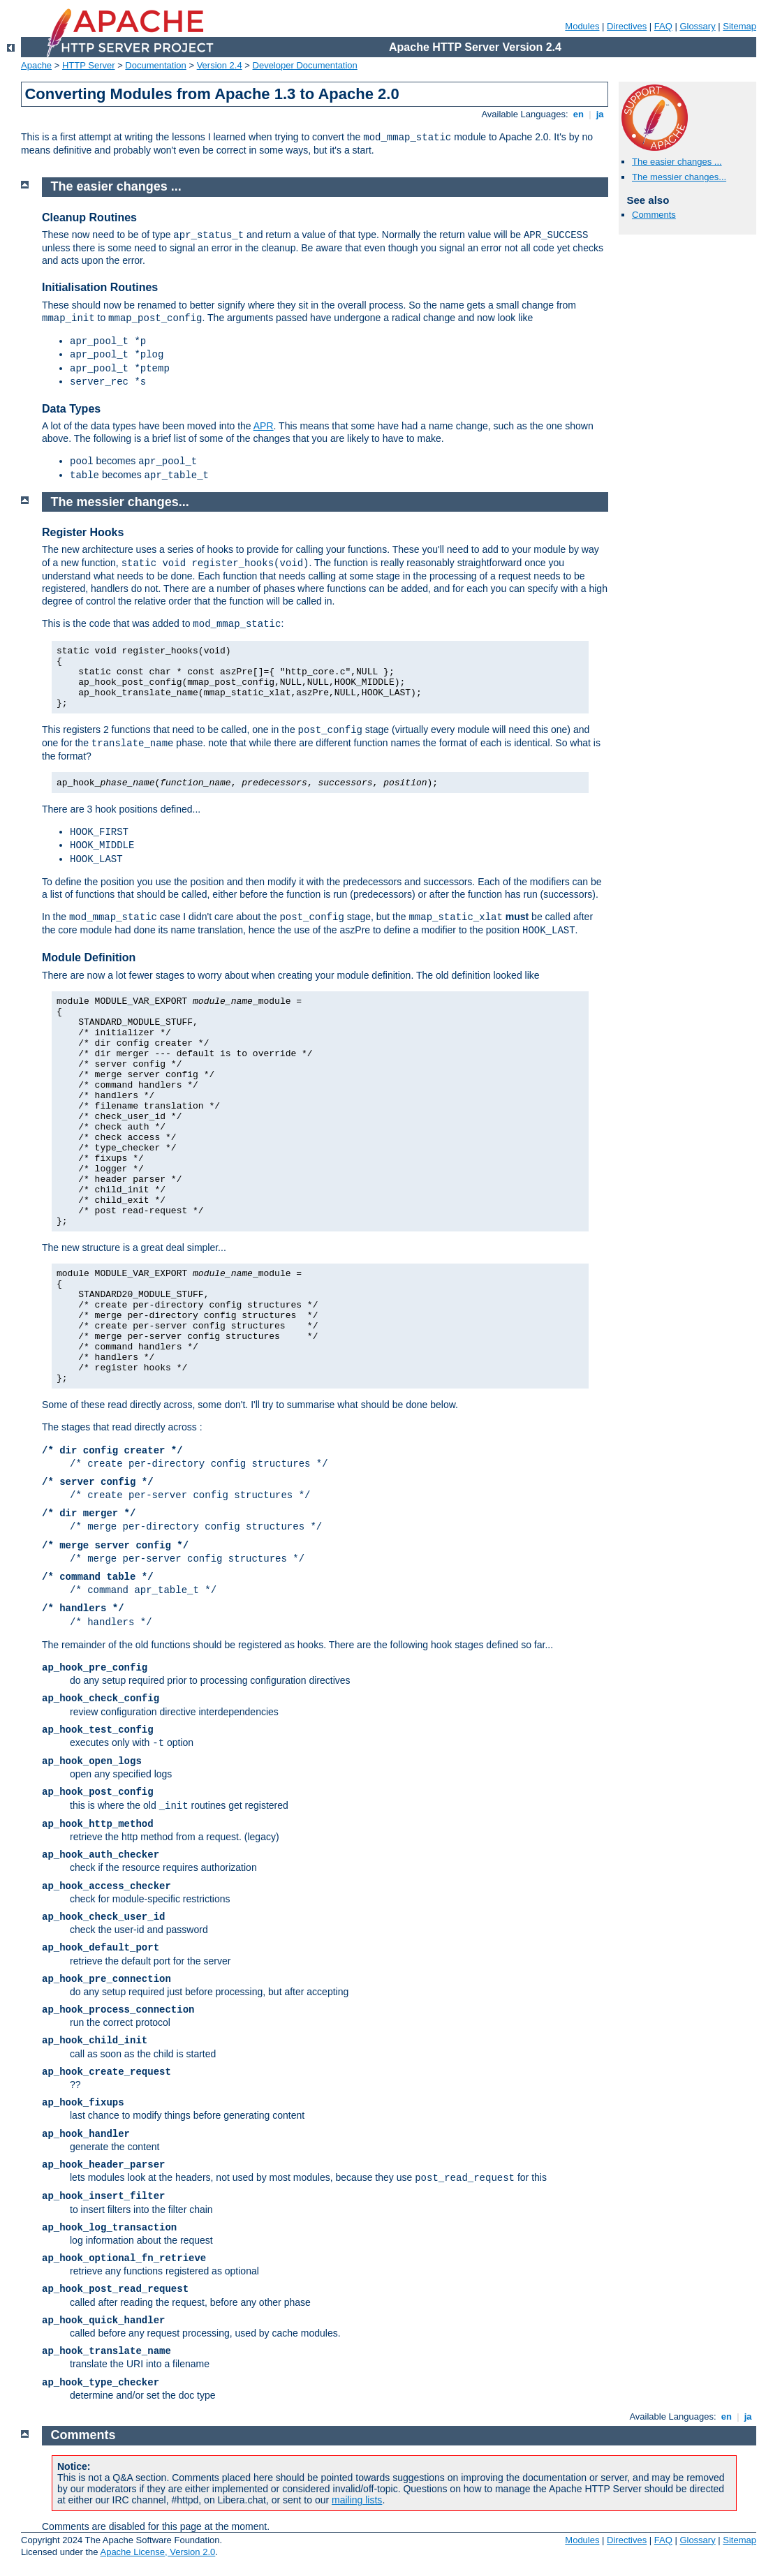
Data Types (71, 409)
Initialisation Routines (100, 287)
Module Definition (88, 957)
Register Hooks (83, 532)
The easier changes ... (677, 161)
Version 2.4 (219, 65)
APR (263, 425)
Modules (582, 26)
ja (600, 114)
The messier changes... (679, 177)
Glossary (697, 26)
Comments (654, 214)
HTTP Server (88, 65)
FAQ (663, 26)
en (578, 114)
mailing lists (357, 2499)
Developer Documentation (305, 65)
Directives (627, 26)
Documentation (155, 65)
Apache (36, 65)
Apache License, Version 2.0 (157, 2552)
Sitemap (739, 26)
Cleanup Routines (89, 217)
